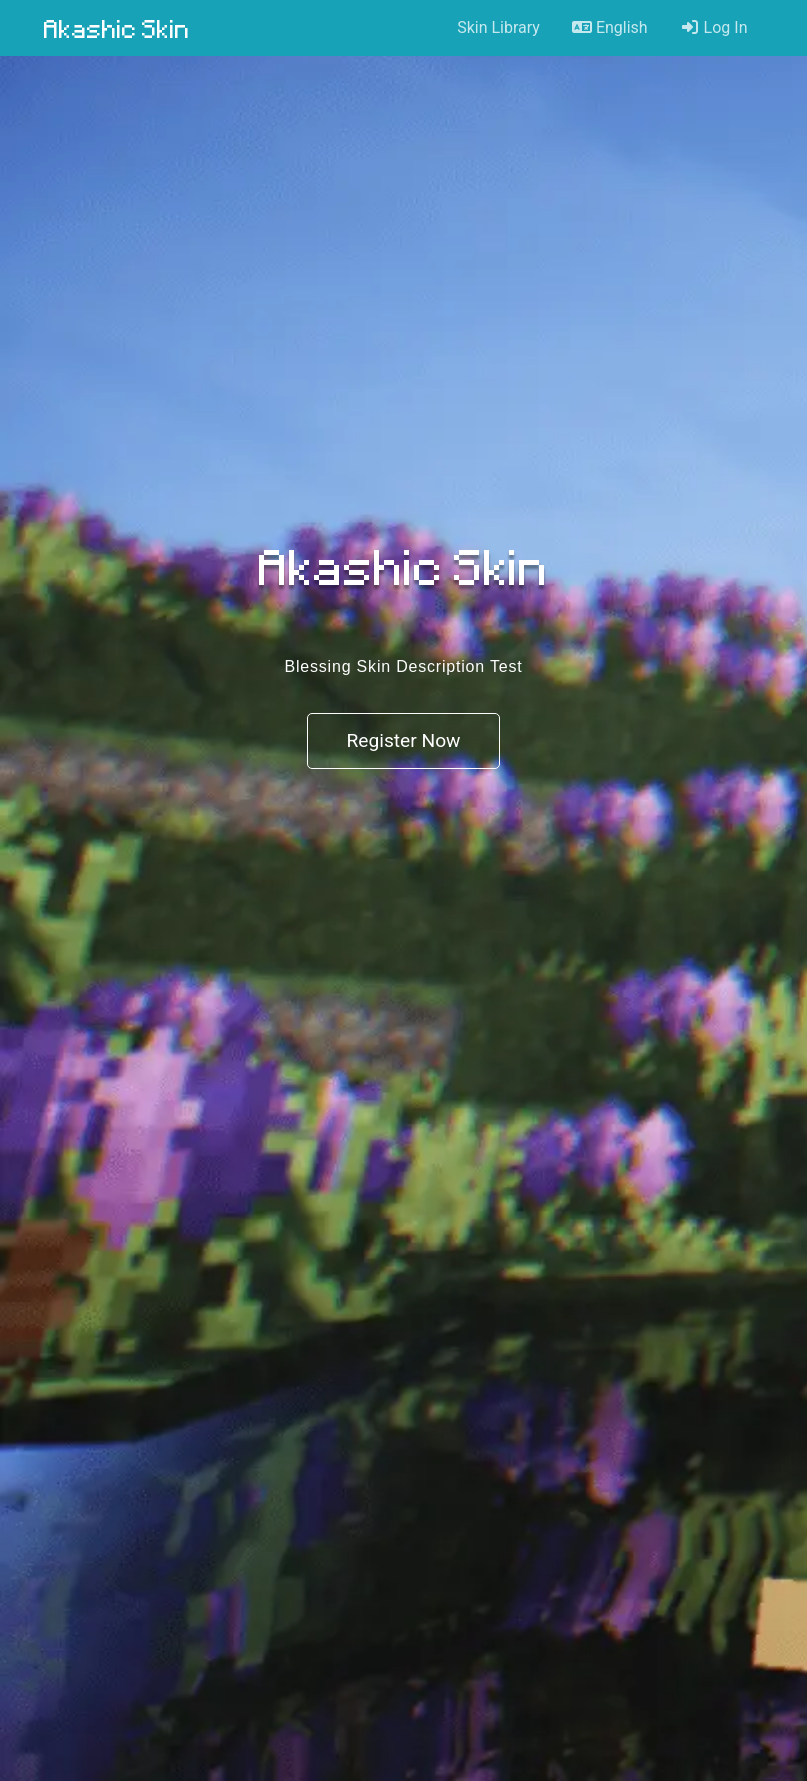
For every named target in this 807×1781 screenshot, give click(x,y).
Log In (714, 27)
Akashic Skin (117, 28)
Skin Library (498, 27)
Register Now (403, 740)
